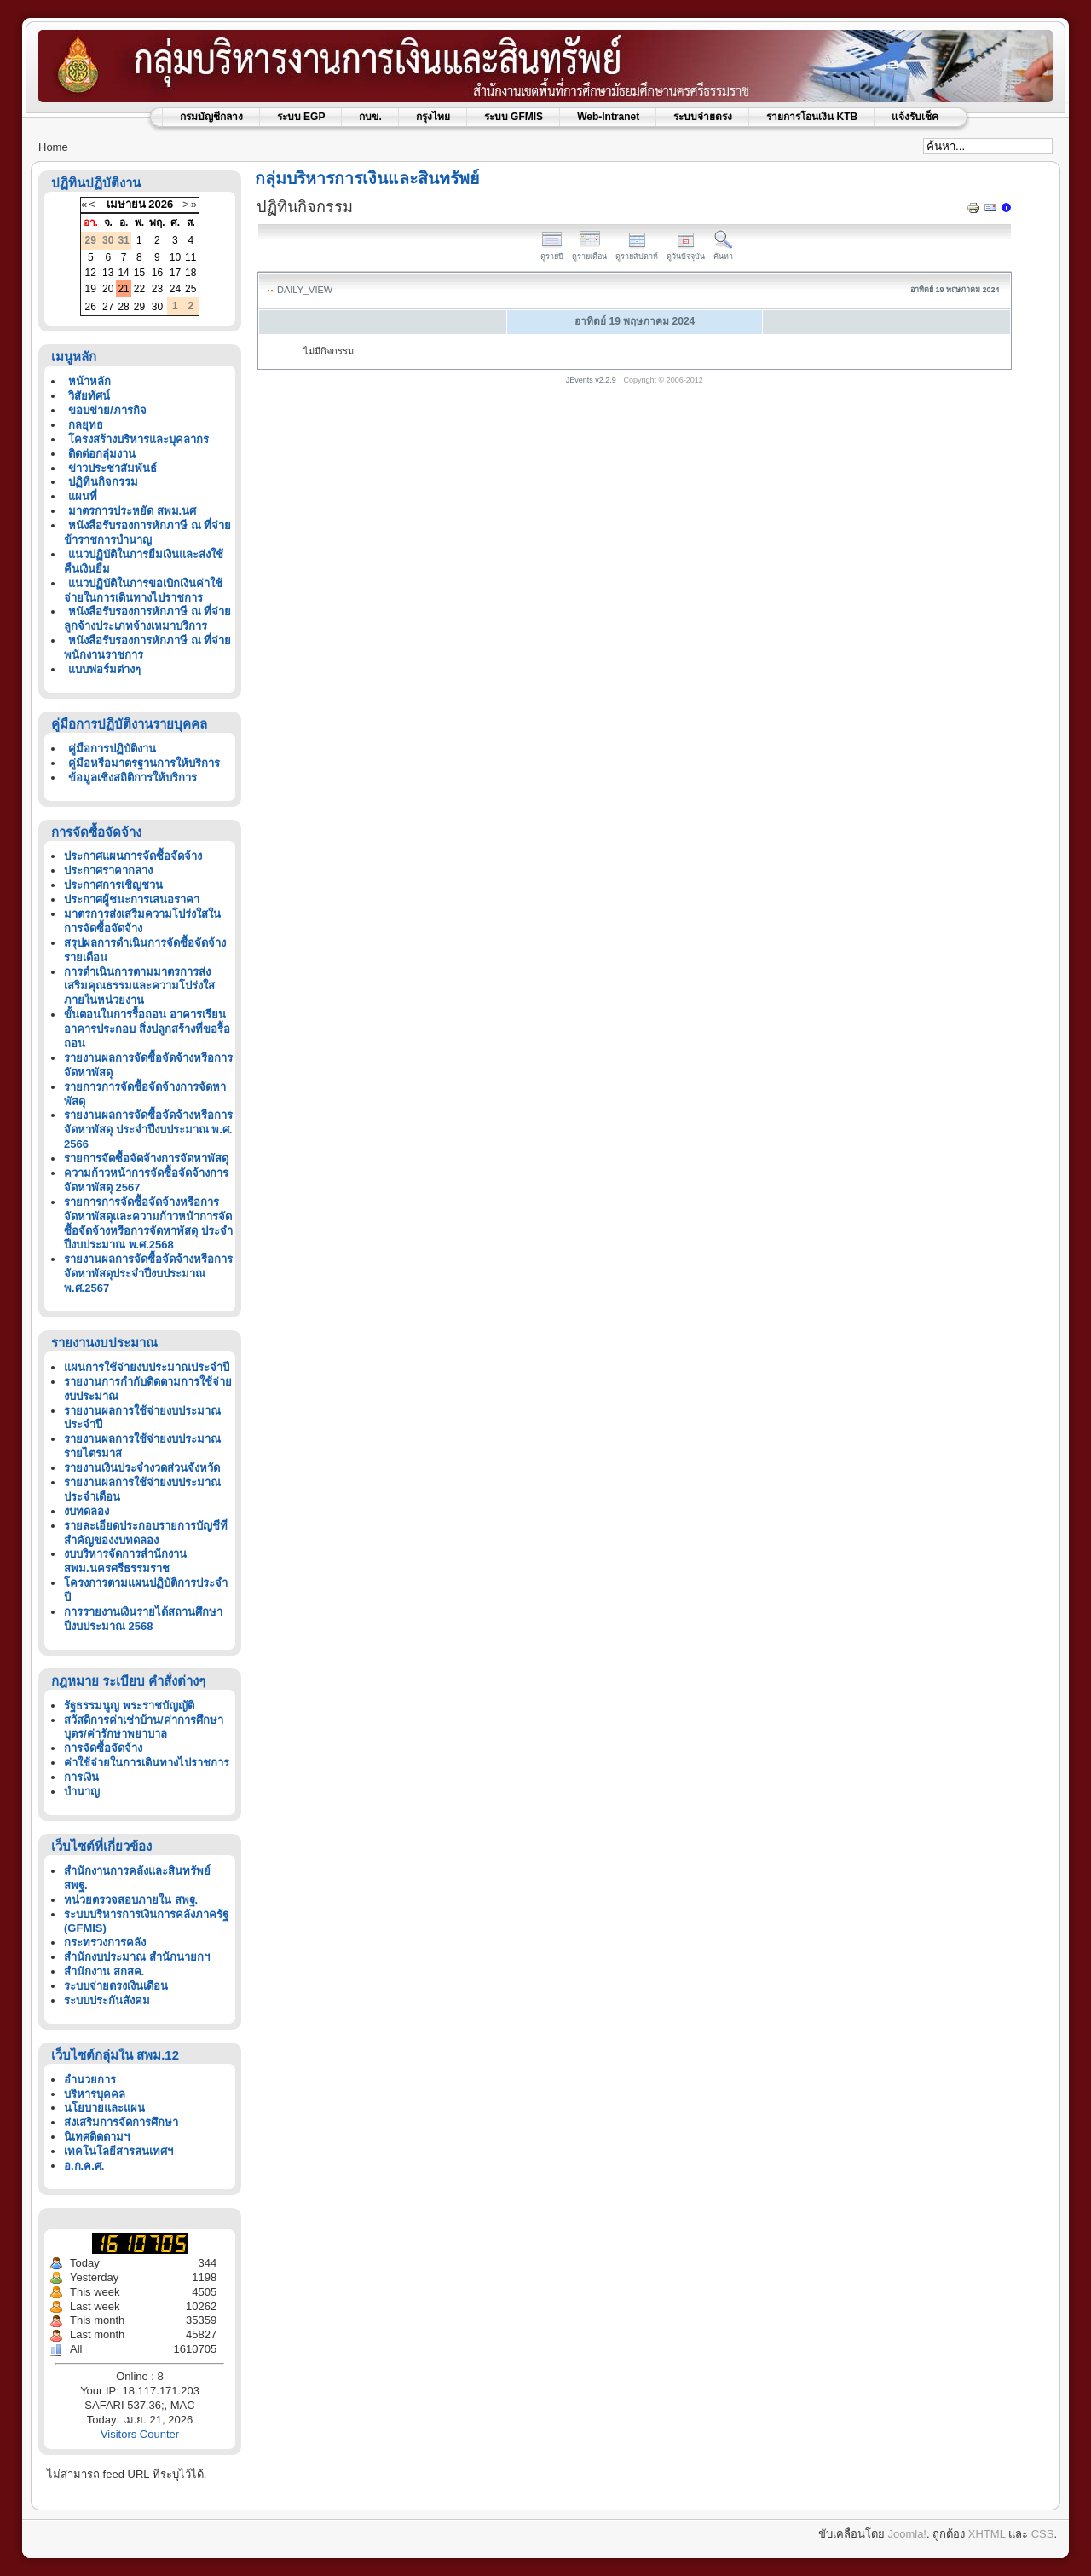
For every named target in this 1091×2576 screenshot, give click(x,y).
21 (123, 289)
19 (90, 289)
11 (190, 257)
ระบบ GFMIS (513, 117)
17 (175, 273)
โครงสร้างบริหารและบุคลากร (138, 439)
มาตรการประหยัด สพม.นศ (132, 510)
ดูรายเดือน (589, 252)
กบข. (370, 117)
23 (157, 289)
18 (190, 273)
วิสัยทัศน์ (89, 395)
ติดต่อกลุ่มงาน (102, 453)
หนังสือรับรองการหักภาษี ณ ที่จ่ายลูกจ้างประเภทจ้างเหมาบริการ (147, 618)
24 (175, 289)
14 (123, 273)
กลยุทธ (85, 424)
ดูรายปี (551, 252)
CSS (1042, 2533)
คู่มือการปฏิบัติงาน (112, 748)
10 (175, 257)
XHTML (987, 2533)
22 (139, 289)
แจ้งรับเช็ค (915, 117)
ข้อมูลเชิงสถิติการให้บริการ (132, 777)
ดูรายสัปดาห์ (636, 252)
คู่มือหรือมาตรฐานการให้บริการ (144, 763)
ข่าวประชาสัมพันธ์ (112, 468)
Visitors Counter (140, 2434)
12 (90, 273)
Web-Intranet (608, 117)
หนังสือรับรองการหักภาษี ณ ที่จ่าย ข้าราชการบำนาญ (147, 532)
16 (157, 273)
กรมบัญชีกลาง (211, 117)
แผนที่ (82, 496)
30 (157, 307)
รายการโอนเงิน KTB (811, 117)
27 (107, 307)
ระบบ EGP (301, 117)
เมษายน (126, 204)
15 (139, 273)
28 (123, 307)
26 (90, 307)
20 (107, 289)
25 (190, 289)
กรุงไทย (433, 117)
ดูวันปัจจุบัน (686, 252)
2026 (160, 204)
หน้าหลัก (89, 381)
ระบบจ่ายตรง (702, 117)
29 (139, 307)
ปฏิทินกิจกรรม (103, 481)
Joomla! (906, 2533)
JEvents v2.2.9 (592, 380)
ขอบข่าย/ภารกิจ (107, 410)
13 (107, 273)
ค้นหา (723, 252)
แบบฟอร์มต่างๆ (104, 669)
